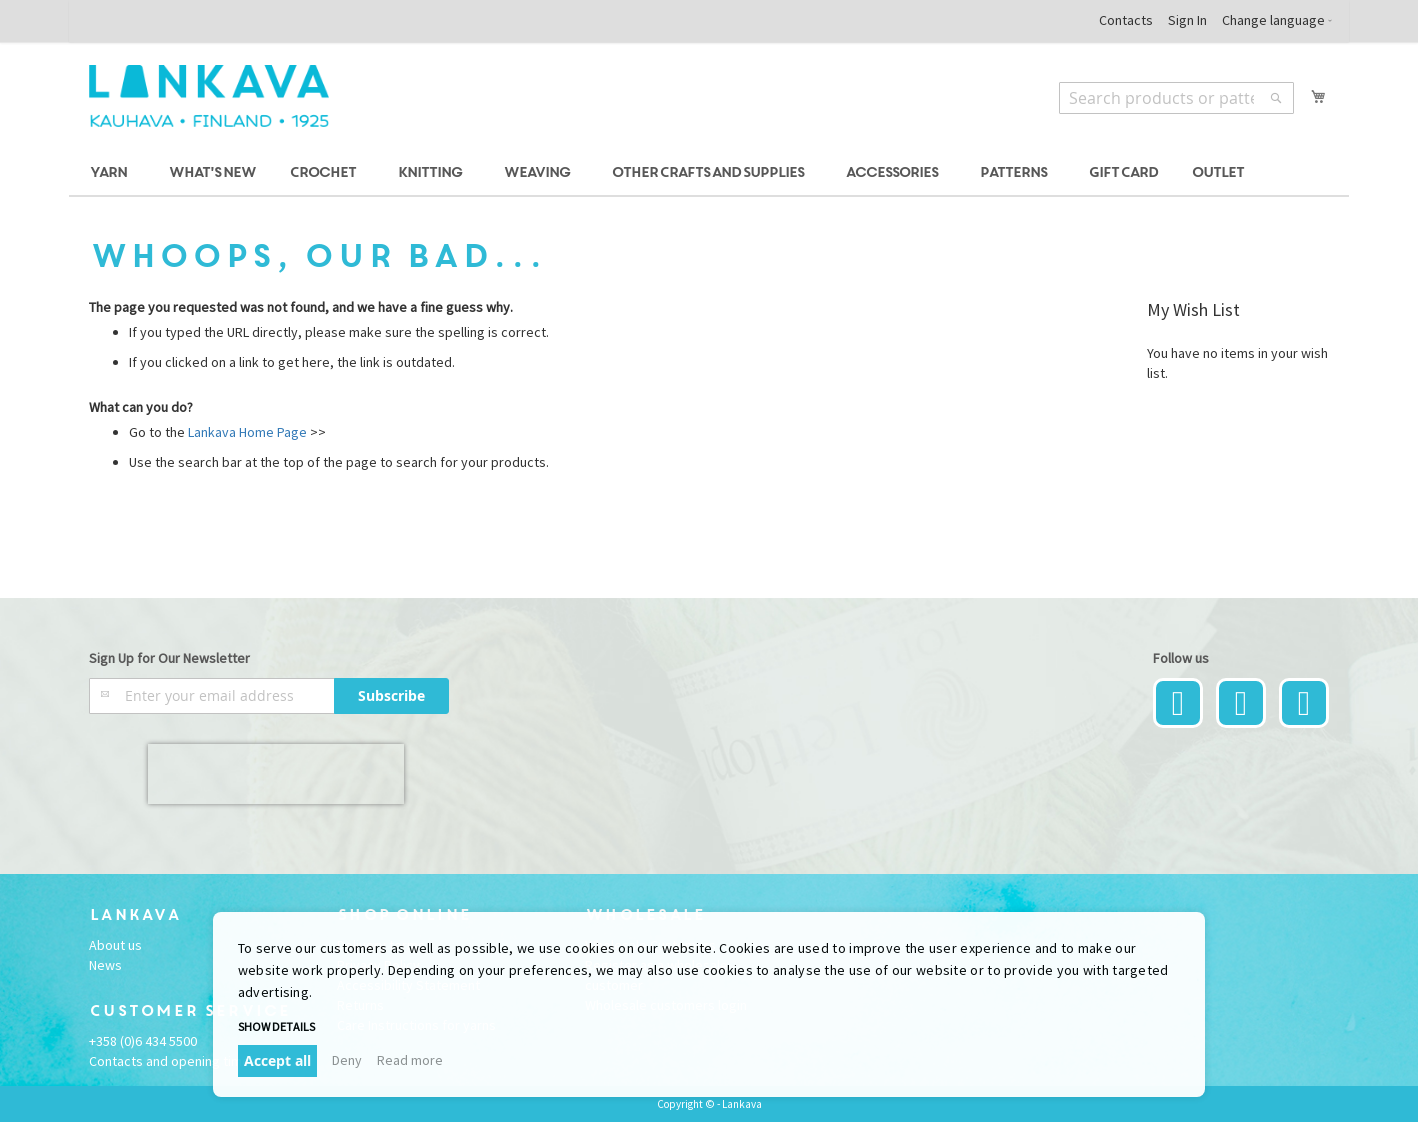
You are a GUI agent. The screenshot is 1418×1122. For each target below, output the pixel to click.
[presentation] (276, 774)
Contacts (1126, 20)
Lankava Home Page (246, 432)
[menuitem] (111, 173)
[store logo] (209, 96)
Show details (276, 1026)
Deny (347, 1060)
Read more (410, 1060)
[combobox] (1176, 98)
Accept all (277, 1060)
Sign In (1187, 20)
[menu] (709, 173)
